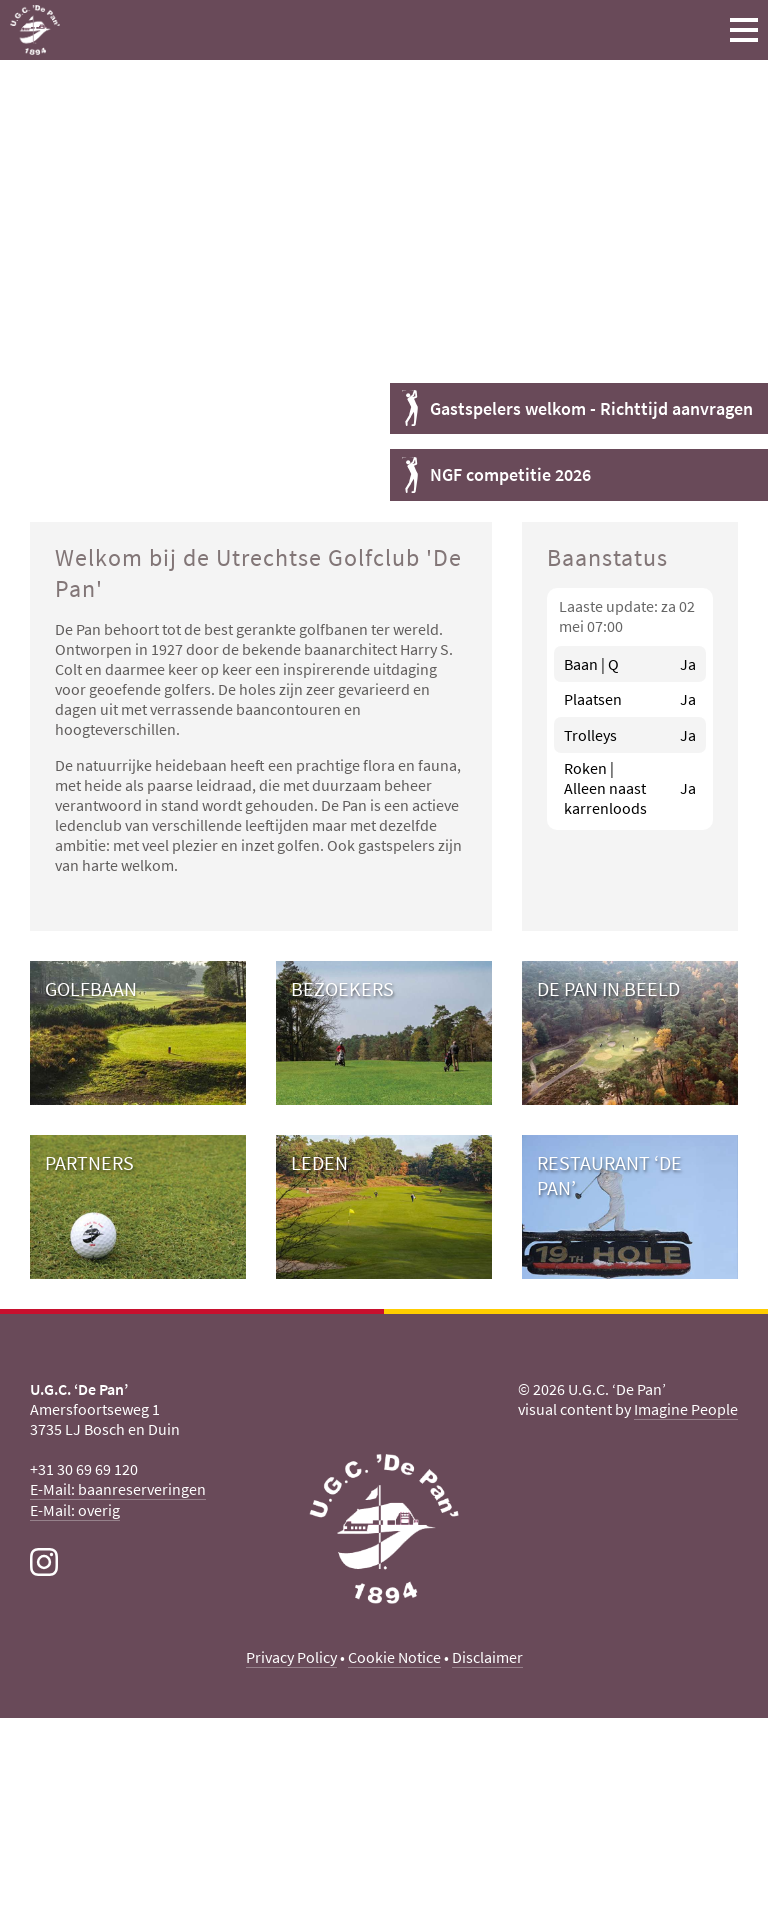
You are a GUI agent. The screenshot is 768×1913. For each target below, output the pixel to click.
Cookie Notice (394, 1657)
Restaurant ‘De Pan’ (609, 1175)
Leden (319, 1162)
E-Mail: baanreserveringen (118, 1489)
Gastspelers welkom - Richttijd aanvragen (591, 408)
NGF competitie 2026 (510, 474)
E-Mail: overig (75, 1510)
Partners (89, 1162)
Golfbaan (91, 988)
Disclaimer (487, 1657)
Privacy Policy (291, 1657)
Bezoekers (342, 988)
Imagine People (686, 1409)
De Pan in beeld (608, 988)
